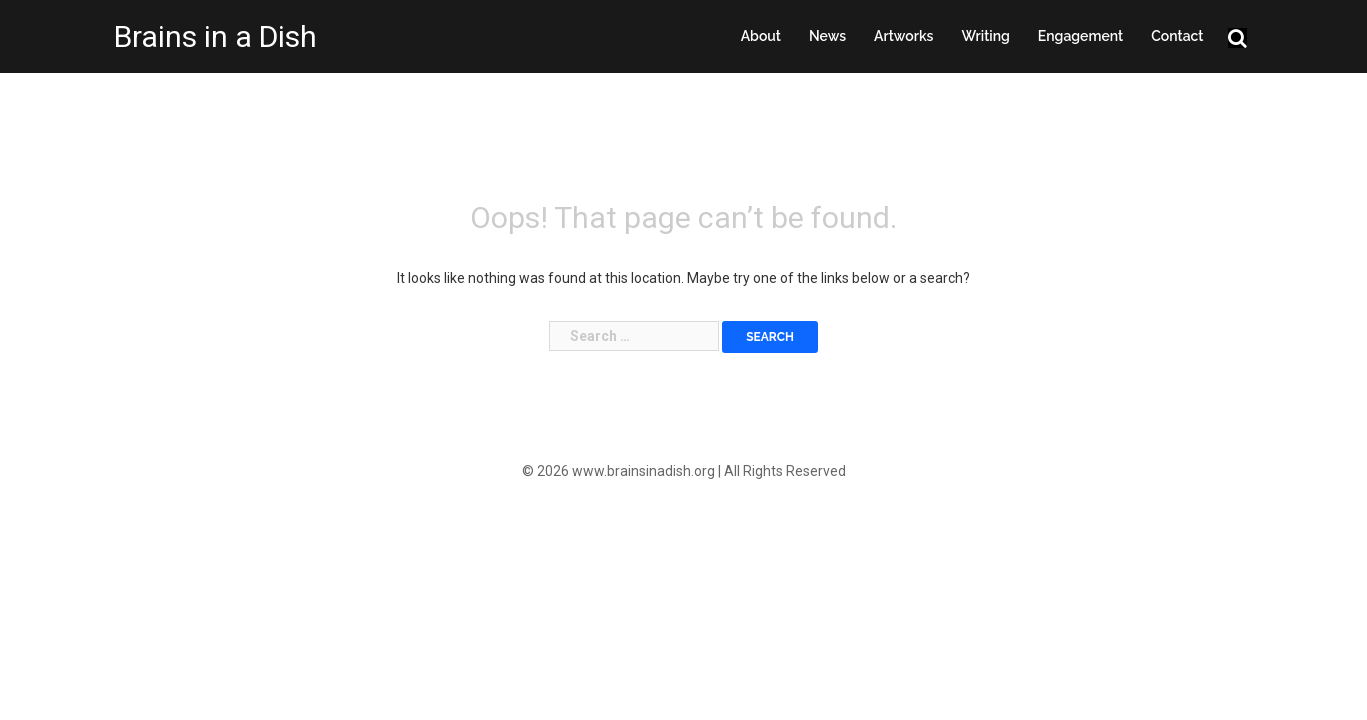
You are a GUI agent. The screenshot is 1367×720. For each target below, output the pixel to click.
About (761, 36)
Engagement (1080, 36)
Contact (1177, 36)
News (827, 36)
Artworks (903, 36)
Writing (985, 36)
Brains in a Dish (215, 36)
